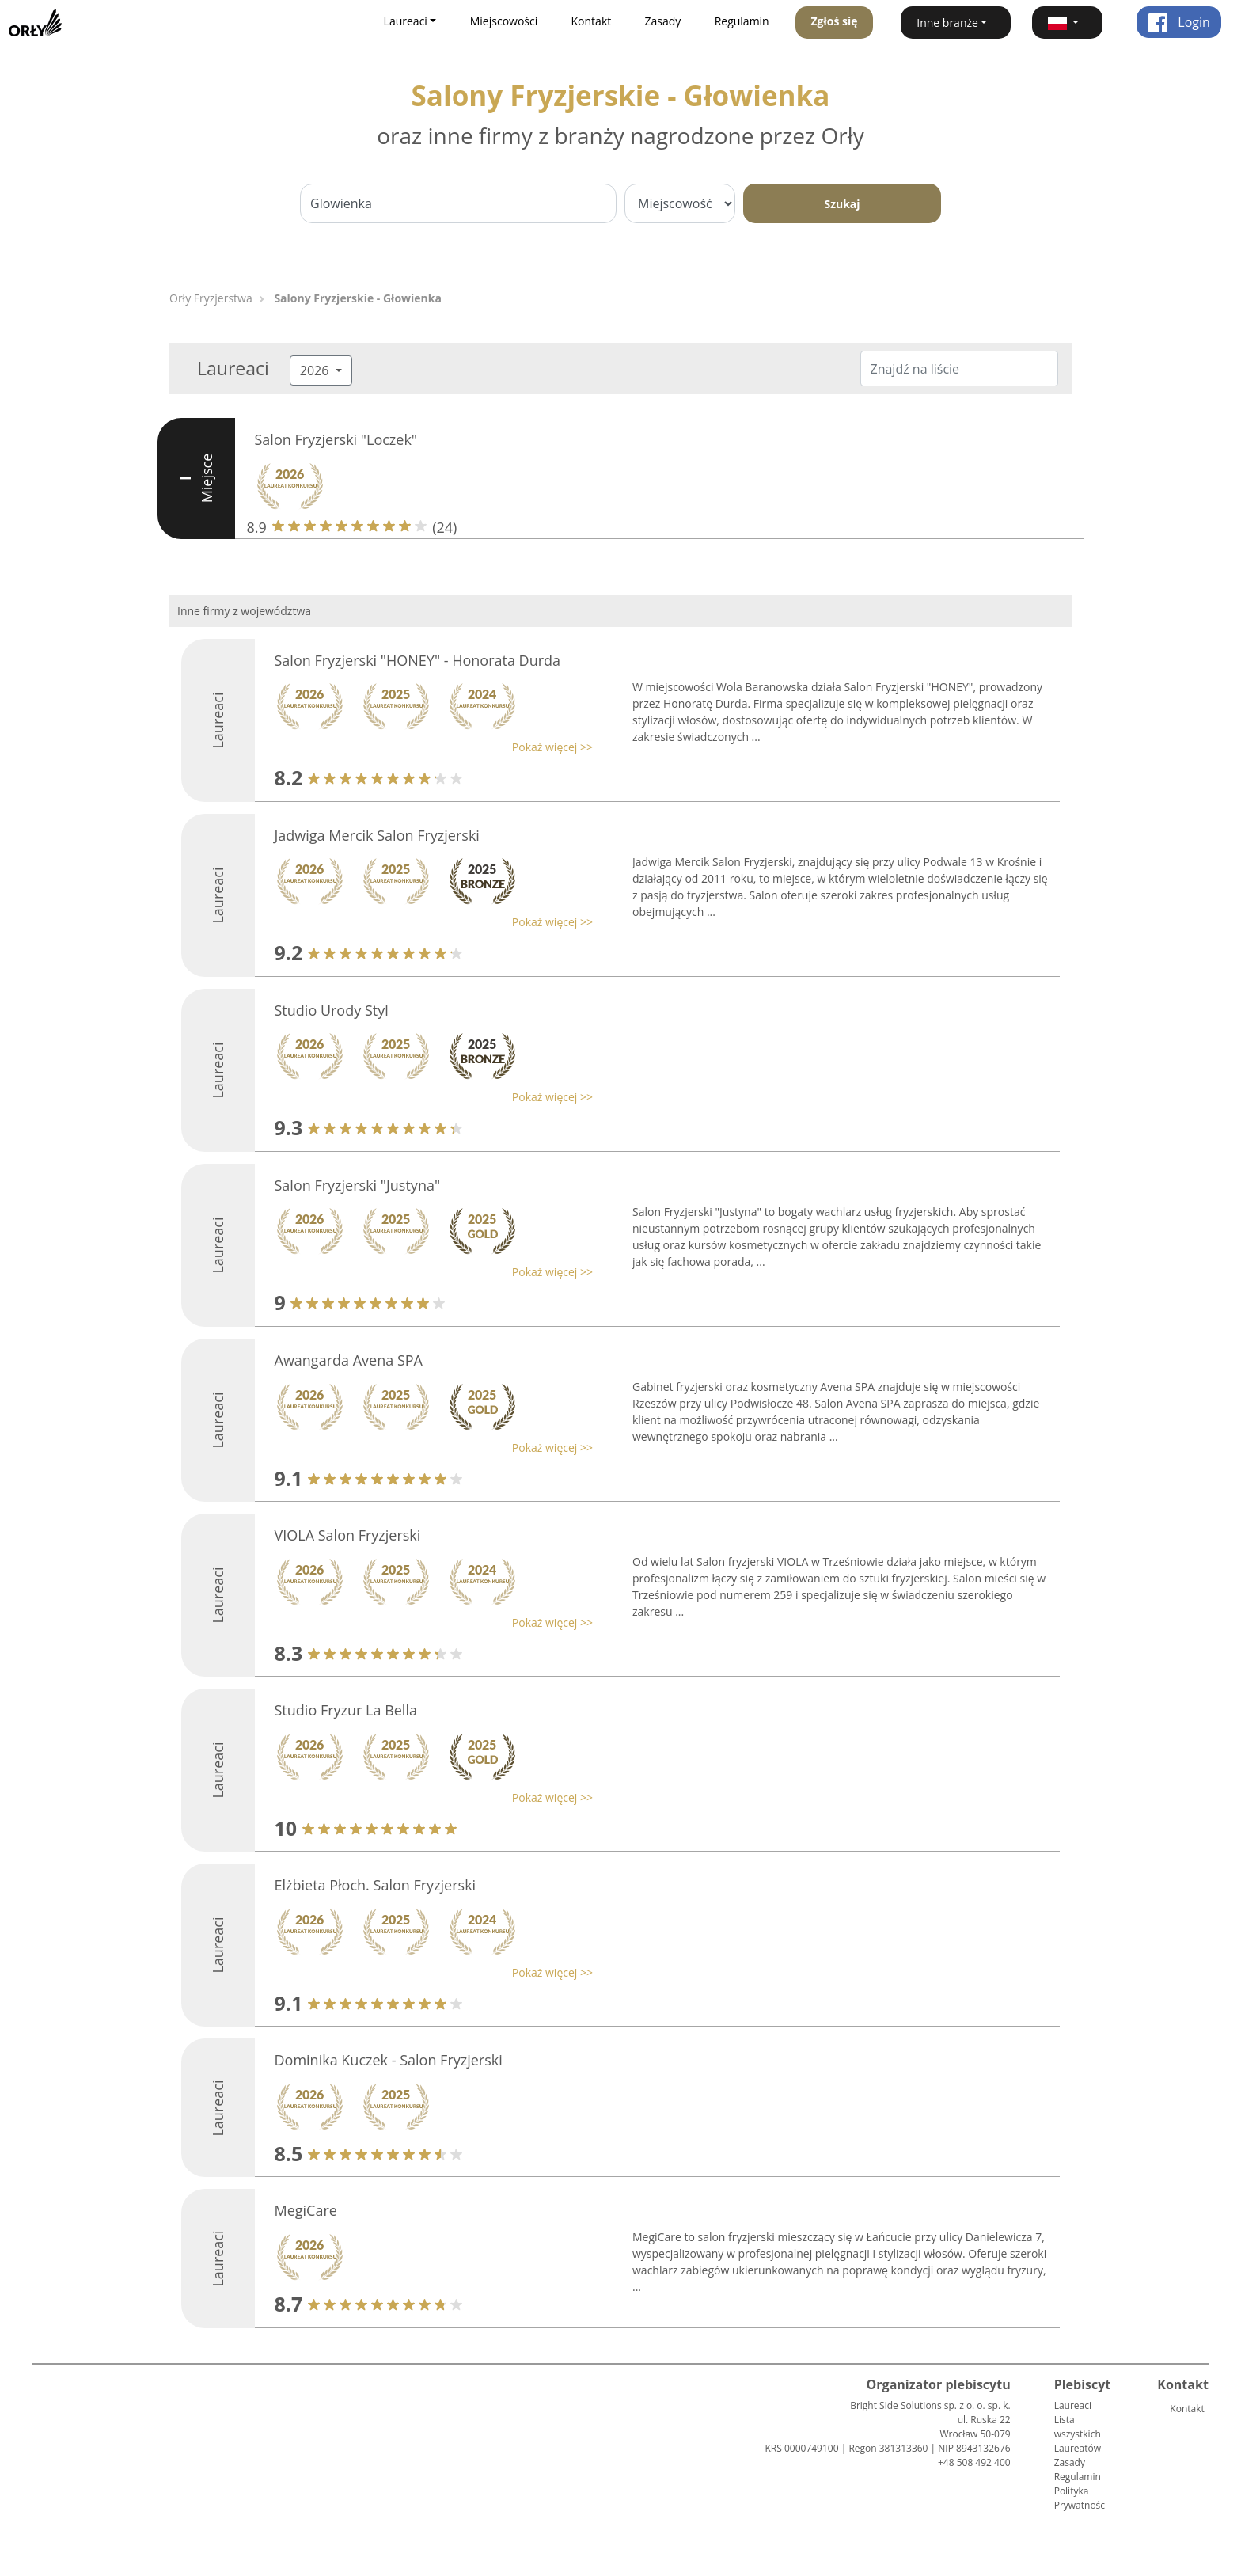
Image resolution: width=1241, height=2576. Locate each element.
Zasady (663, 20)
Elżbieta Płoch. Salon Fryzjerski (375, 1884)
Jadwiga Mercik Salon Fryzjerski (377, 835)
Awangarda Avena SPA (349, 1360)
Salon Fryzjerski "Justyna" (358, 1185)
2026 (316, 370)
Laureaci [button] (405, 20)
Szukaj (842, 203)
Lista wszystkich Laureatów (1077, 2434)
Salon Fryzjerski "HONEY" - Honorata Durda (418, 660)
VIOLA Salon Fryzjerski (348, 1534)
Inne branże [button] (947, 22)
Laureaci (1072, 2405)
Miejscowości (504, 20)
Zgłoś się (833, 20)
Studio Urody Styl (332, 1010)
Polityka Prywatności (1080, 2498)
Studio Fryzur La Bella (346, 1709)
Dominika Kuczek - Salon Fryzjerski (389, 2059)
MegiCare (306, 2210)
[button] (1067, 22)
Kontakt (591, 20)
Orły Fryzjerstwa (210, 298)
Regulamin (742, 20)
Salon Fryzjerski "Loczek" (336, 439)
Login (1179, 22)
